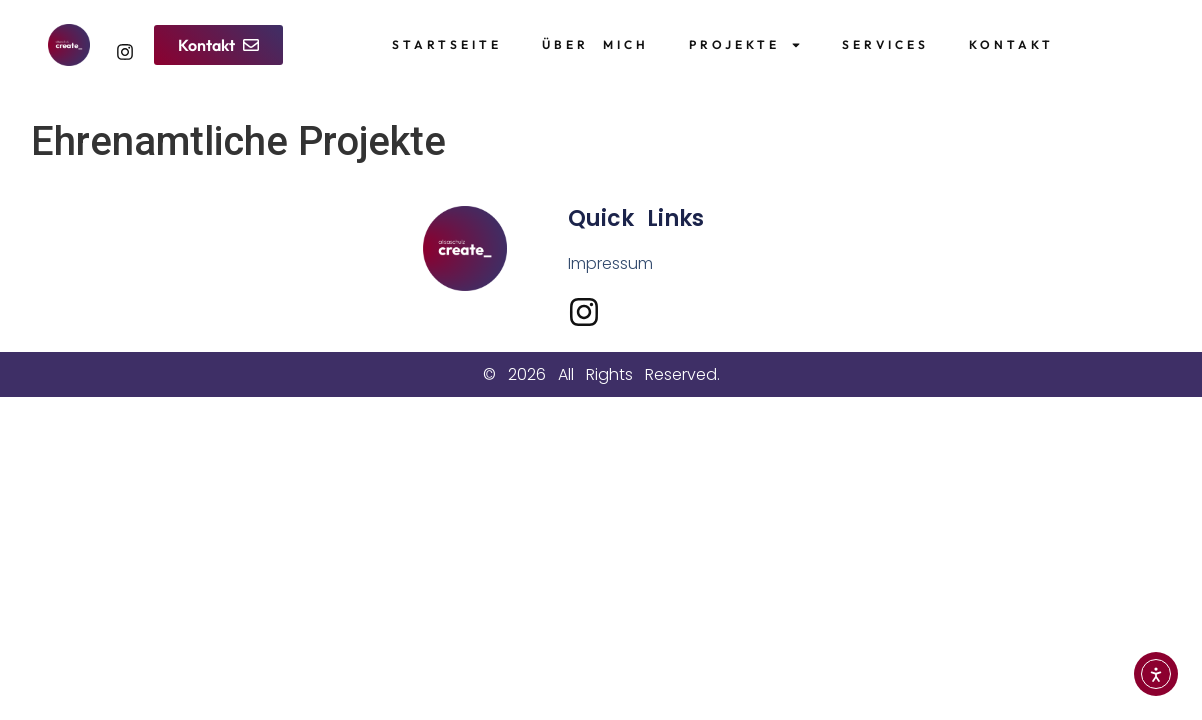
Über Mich (595, 44)
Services (885, 44)
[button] (218, 45)
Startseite (447, 44)
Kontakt (1011, 44)
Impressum (610, 263)
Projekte (745, 45)
